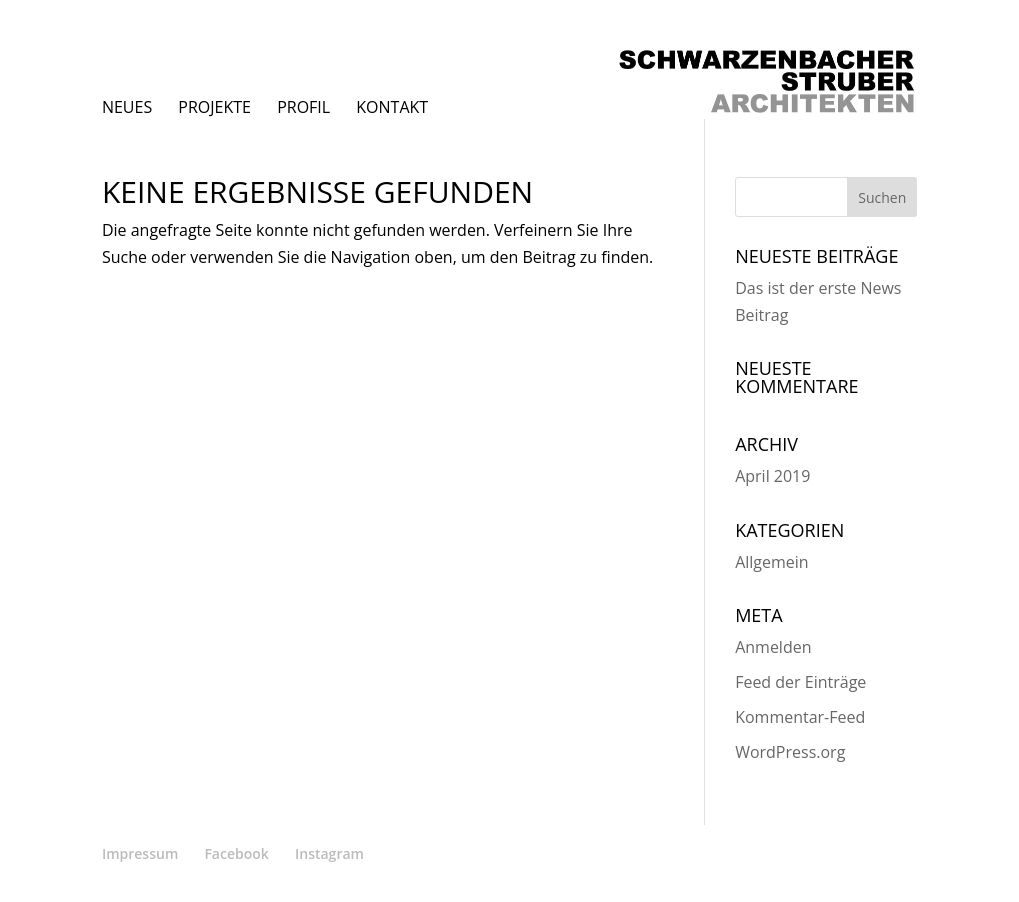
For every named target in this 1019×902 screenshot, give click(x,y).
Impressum (140, 853)
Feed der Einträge (800, 682)
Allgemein (772, 562)
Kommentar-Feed (800, 717)
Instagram (329, 853)
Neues (127, 107)
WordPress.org (790, 752)
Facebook (236, 853)
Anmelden (773, 647)
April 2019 (772, 476)
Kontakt (392, 107)
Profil (303, 107)
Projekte (214, 107)
